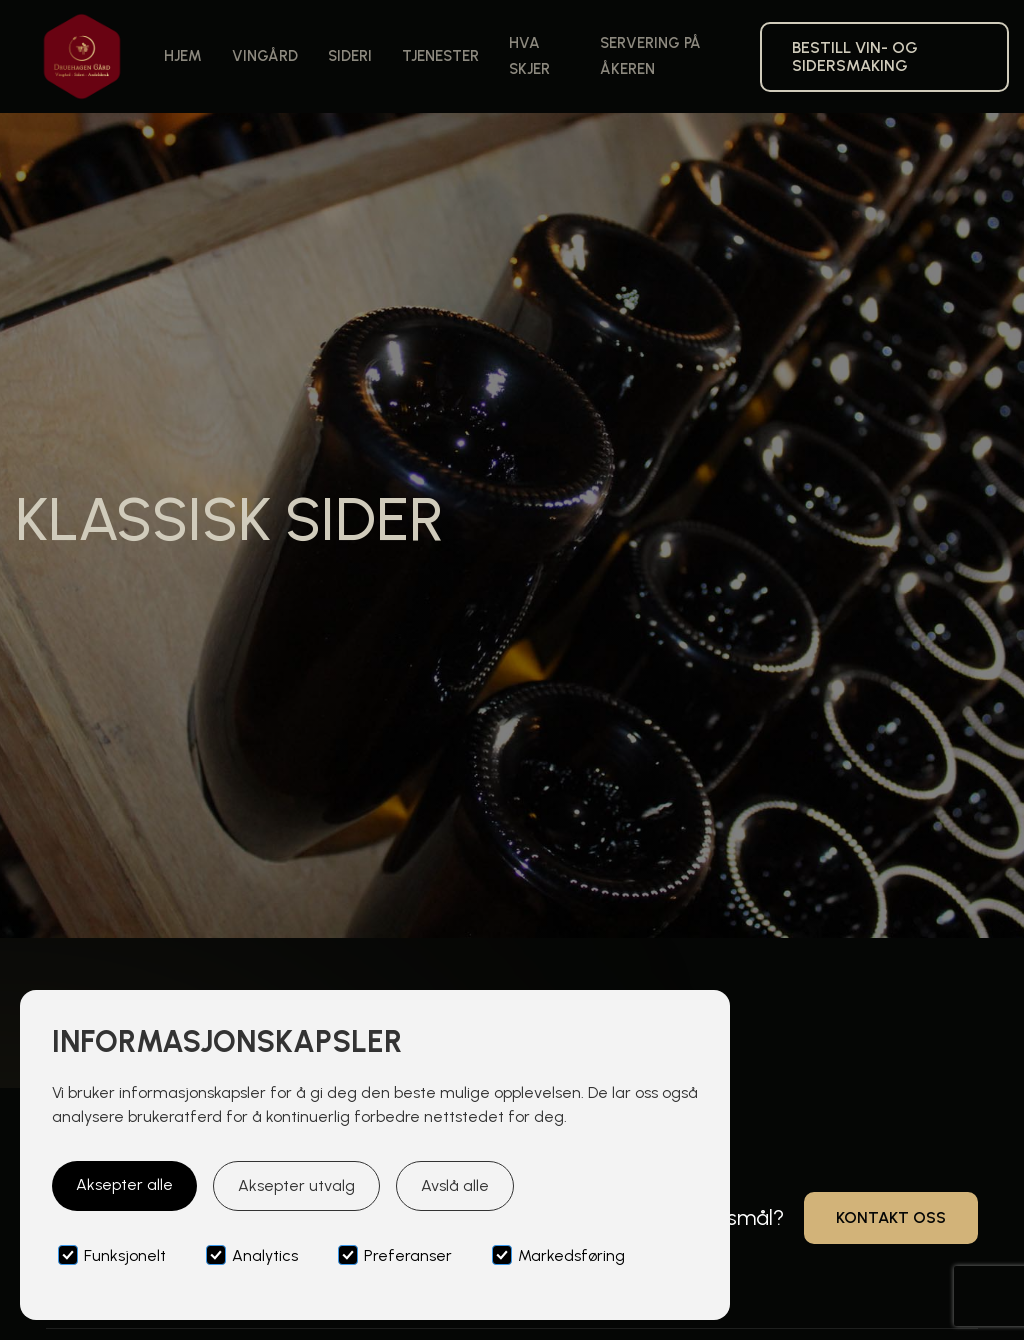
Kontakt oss (891, 1217)
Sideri (350, 56)
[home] (82, 56)
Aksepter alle (124, 1184)
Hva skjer (529, 55)
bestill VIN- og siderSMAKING (855, 56)
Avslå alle (455, 1185)
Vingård (265, 56)
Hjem (183, 56)
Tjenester (440, 56)
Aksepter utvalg (296, 1185)
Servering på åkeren (650, 55)
